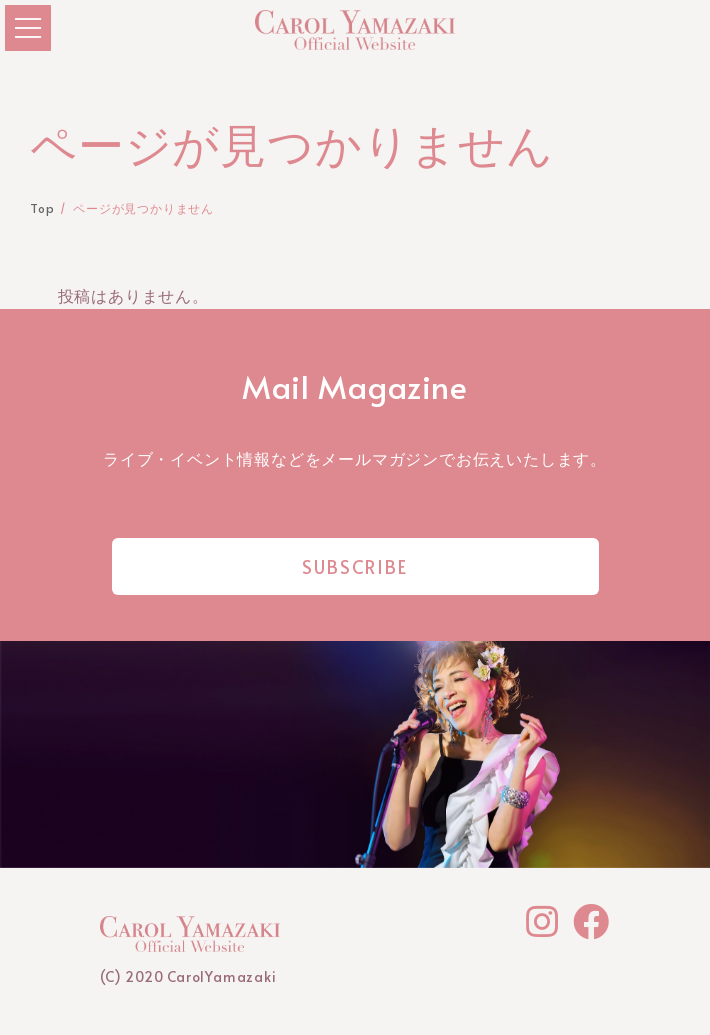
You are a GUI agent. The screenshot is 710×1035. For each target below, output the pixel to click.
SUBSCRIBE (354, 566)
